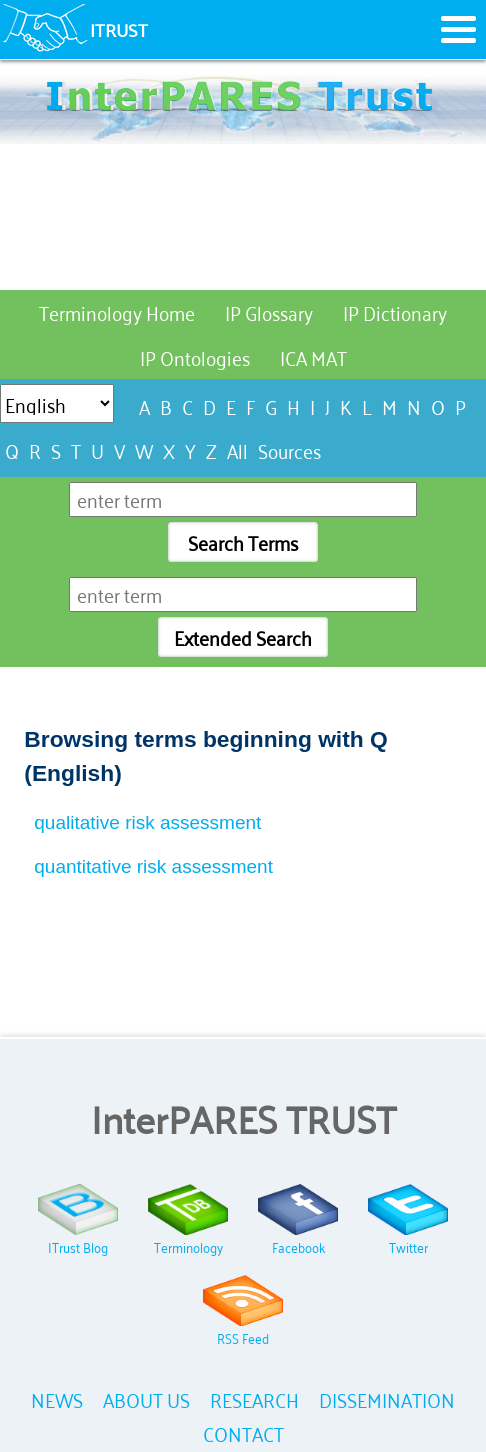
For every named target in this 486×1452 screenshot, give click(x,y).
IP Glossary (269, 311)
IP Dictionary (395, 311)
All (237, 449)
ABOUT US (146, 1398)
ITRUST (119, 29)
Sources (289, 449)
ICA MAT (313, 356)
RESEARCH (254, 1398)
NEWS (57, 1398)
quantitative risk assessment (153, 866)
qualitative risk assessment (147, 822)
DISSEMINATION (387, 1398)
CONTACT (243, 1432)
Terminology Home (117, 311)
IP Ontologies (195, 356)
